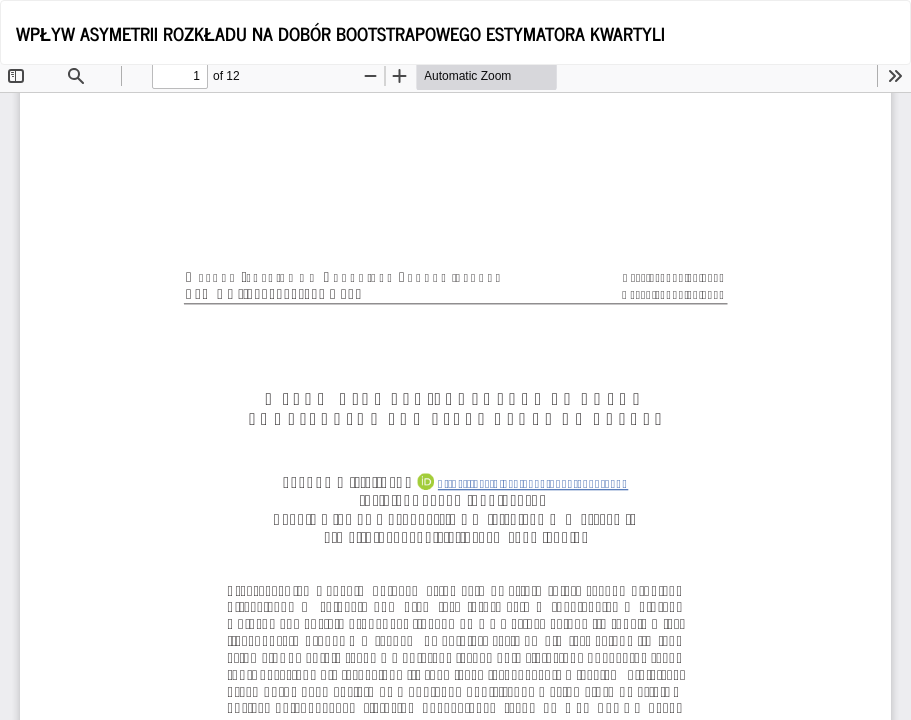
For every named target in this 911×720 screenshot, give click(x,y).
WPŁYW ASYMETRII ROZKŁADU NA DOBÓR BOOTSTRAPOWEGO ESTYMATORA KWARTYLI (340, 33)
